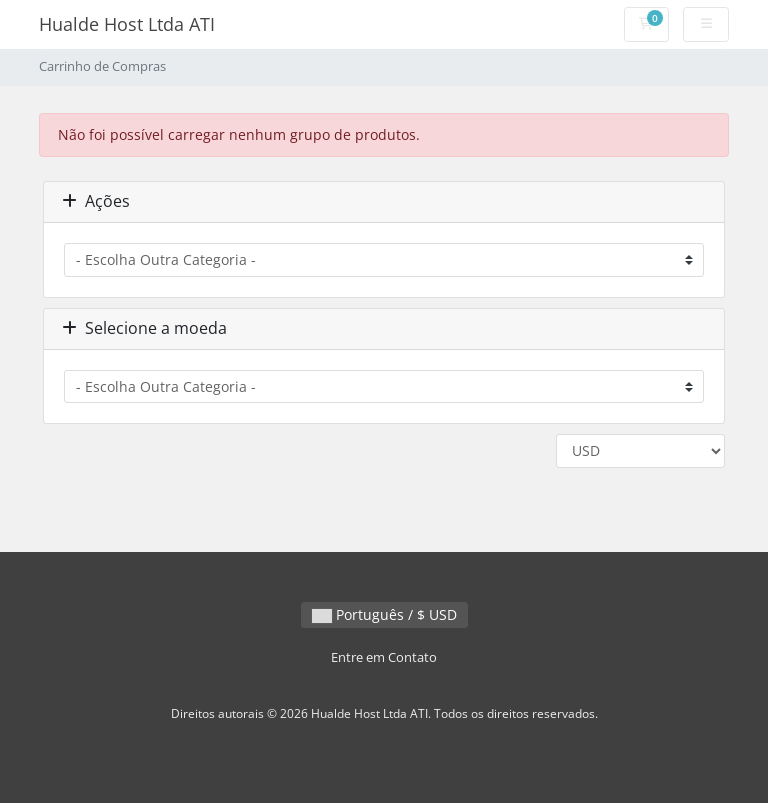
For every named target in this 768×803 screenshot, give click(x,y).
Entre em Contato (384, 657)
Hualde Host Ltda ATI (127, 24)
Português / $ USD (384, 614)
